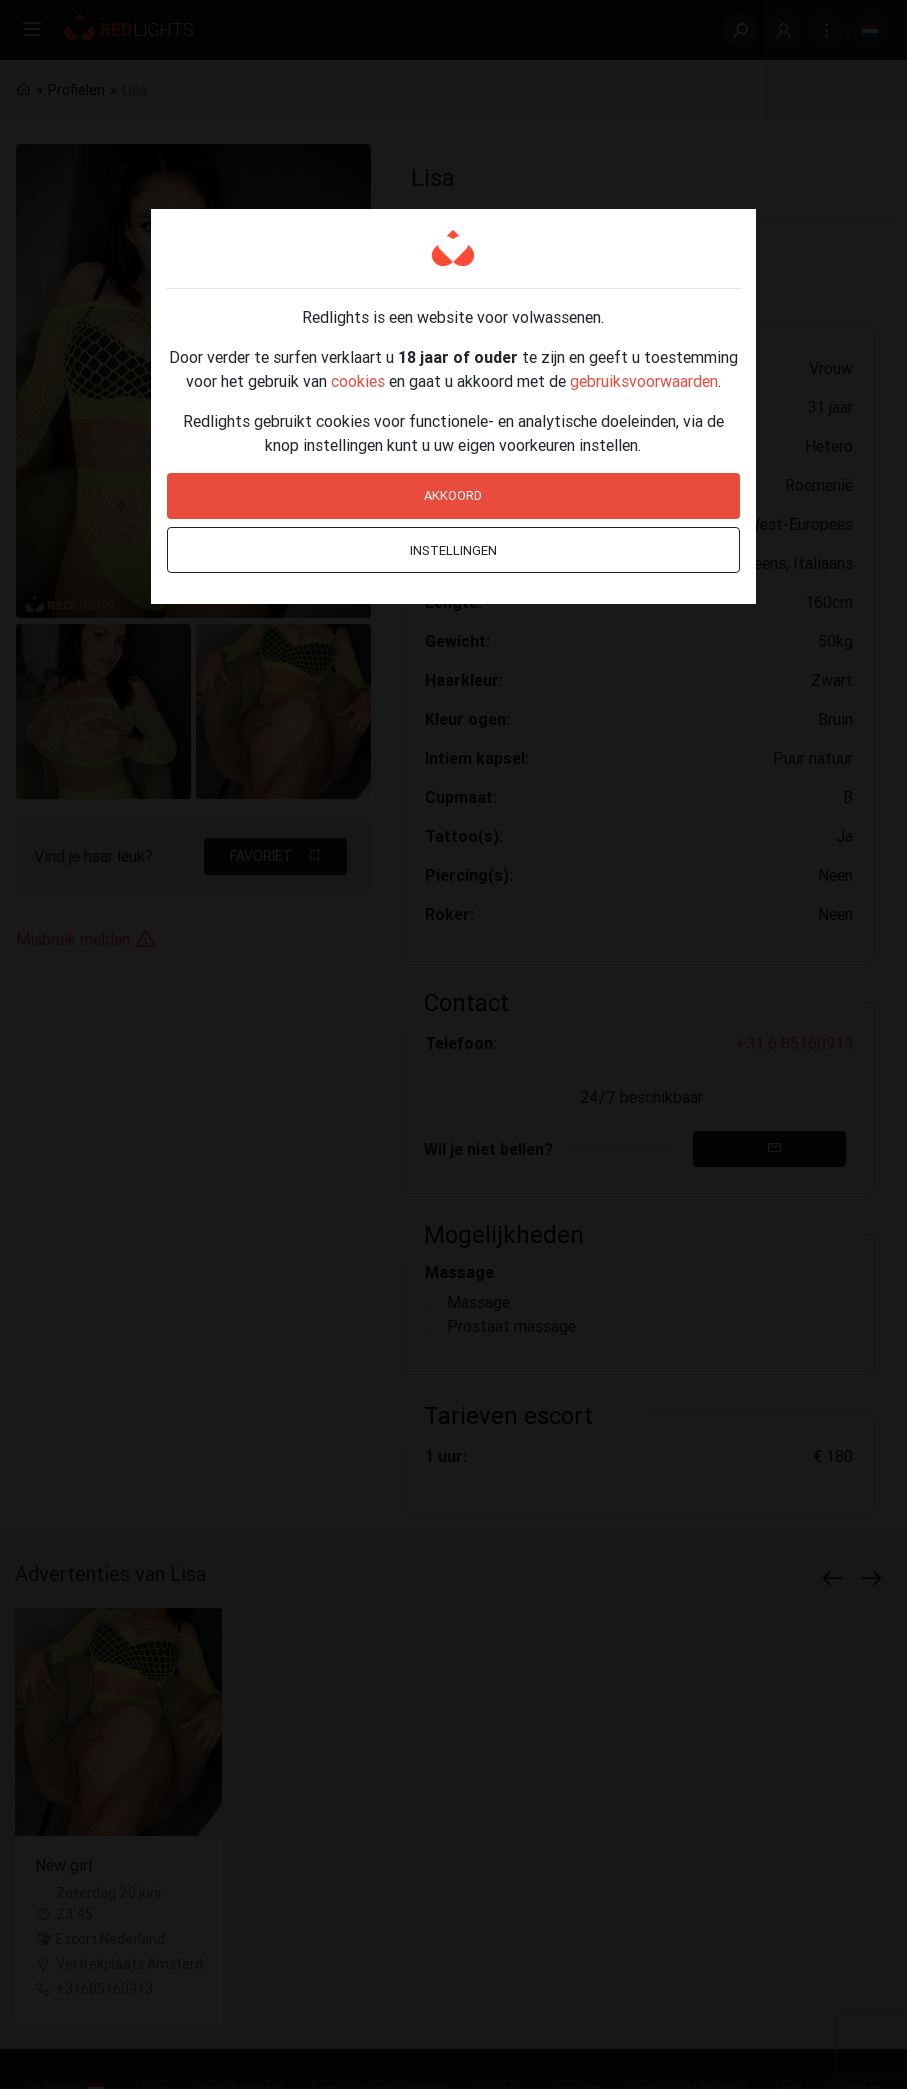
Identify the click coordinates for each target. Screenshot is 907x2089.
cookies (358, 381)
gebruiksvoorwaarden (644, 381)
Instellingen (453, 550)
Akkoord (453, 495)
